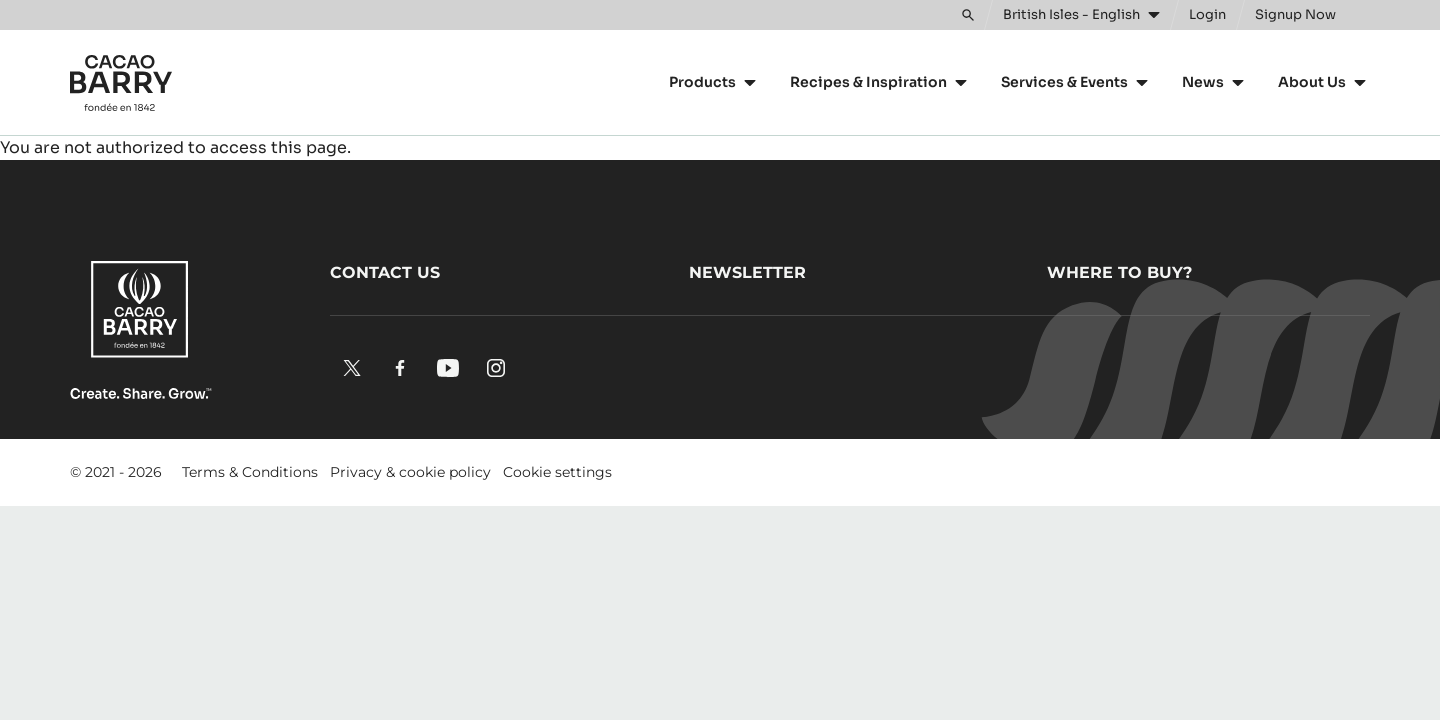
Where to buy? (1119, 272)
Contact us (385, 272)
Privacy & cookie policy (410, 472)
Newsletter (747, 272)
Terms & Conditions (250, 472)
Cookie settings (557, 472)
